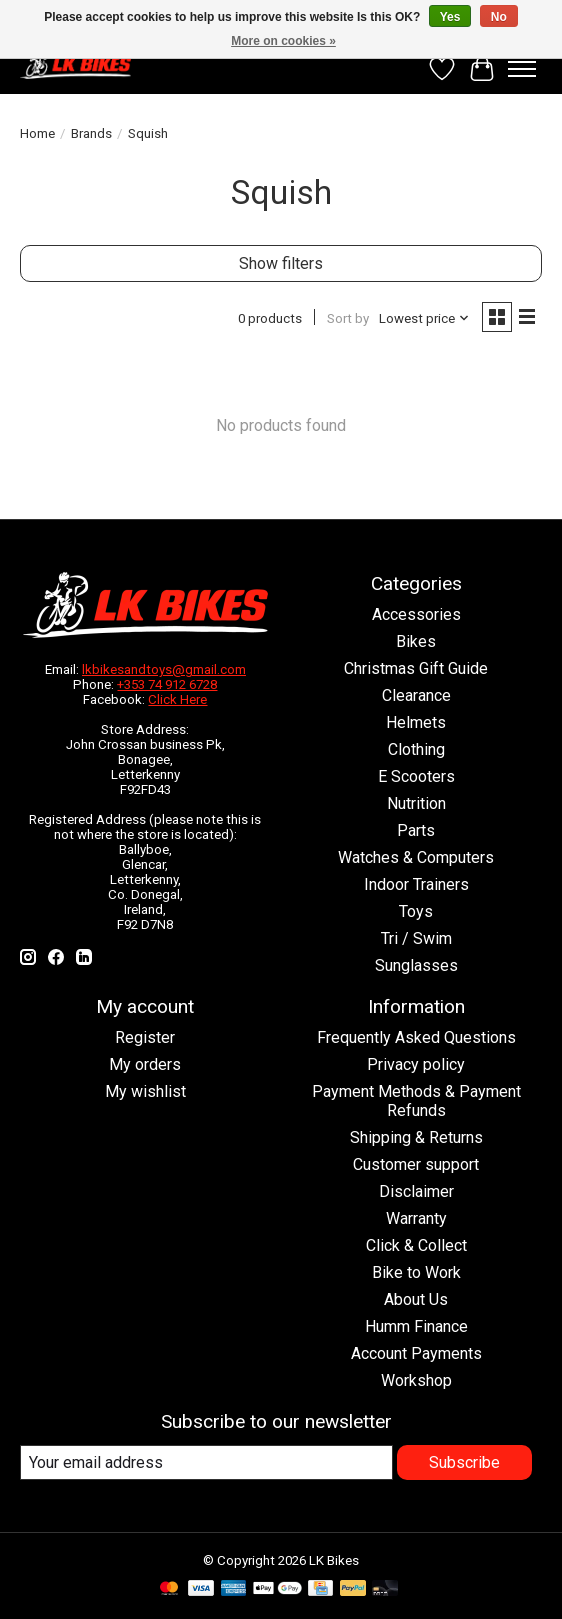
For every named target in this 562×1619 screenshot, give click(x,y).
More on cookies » (283, 41)
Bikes (416, 641)
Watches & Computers (416, 857)
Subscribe (464, 1462)
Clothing (416, 749)
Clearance (416, 695)
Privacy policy (416, 1064)
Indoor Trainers (416, 884)
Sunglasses (416, 965)
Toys (416, 911)
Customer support (416, 1164)
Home (37, 133)
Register (145, 1037)
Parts (416, 830)
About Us (416, 1299)
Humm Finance (416, 1326)
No (499, 17)
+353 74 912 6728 (167, 684)
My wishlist (145, 1091)
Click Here (177, 699)
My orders (145, 1064)
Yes (450, 17)
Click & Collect (416, 1245)
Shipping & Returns (416, 1137)
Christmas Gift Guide (416, 668)
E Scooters (416, 776)
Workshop (416, 1380)
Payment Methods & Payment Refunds (416, 1101)
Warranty (416, 1218)
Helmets (416, 722)
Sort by (348, 318)
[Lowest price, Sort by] (424, 318)
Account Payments (416, 1353)
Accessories (416, 614)
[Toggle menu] (522, 69)
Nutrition (416, 803)
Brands (91, 133)
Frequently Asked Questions (416, 1037)
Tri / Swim (416, 938)
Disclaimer (416, 1191)
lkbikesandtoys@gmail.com (164, 669)
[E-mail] (206, 1462)
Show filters (281, 263)
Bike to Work (416, 1272)
